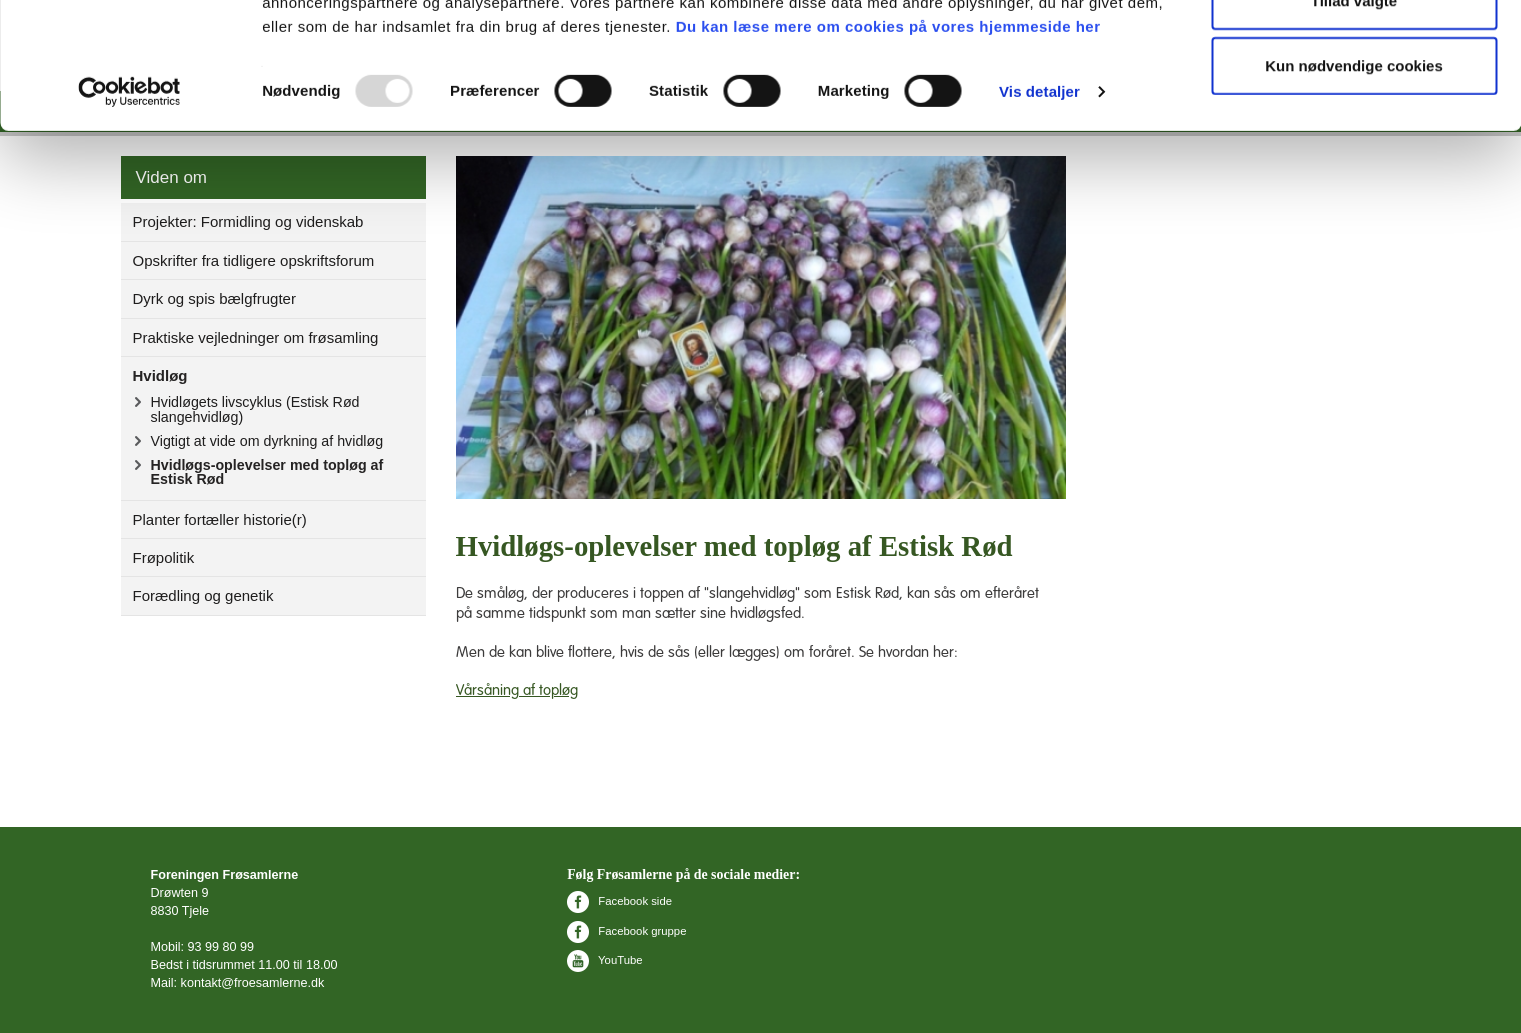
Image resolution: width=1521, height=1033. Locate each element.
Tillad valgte (1354, 118)
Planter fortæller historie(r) (220, 519)
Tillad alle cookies (1354, 52)
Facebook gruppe (626, 931)
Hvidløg (160, 375)
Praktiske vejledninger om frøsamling (256, 337)
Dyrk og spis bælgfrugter (214, 298)
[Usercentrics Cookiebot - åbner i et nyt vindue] (129, 210)
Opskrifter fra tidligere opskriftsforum (254, 260)
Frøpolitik (164, 557)
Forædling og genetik (203, 595)
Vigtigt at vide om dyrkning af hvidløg (267, 441)
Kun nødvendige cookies (1354, 183)
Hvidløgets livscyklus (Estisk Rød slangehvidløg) (255, 409)
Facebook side (619, 901)
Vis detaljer (1039, 209)
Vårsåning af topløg (517, 690)
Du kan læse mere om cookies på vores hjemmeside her (888, 144)
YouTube (604, 960)
